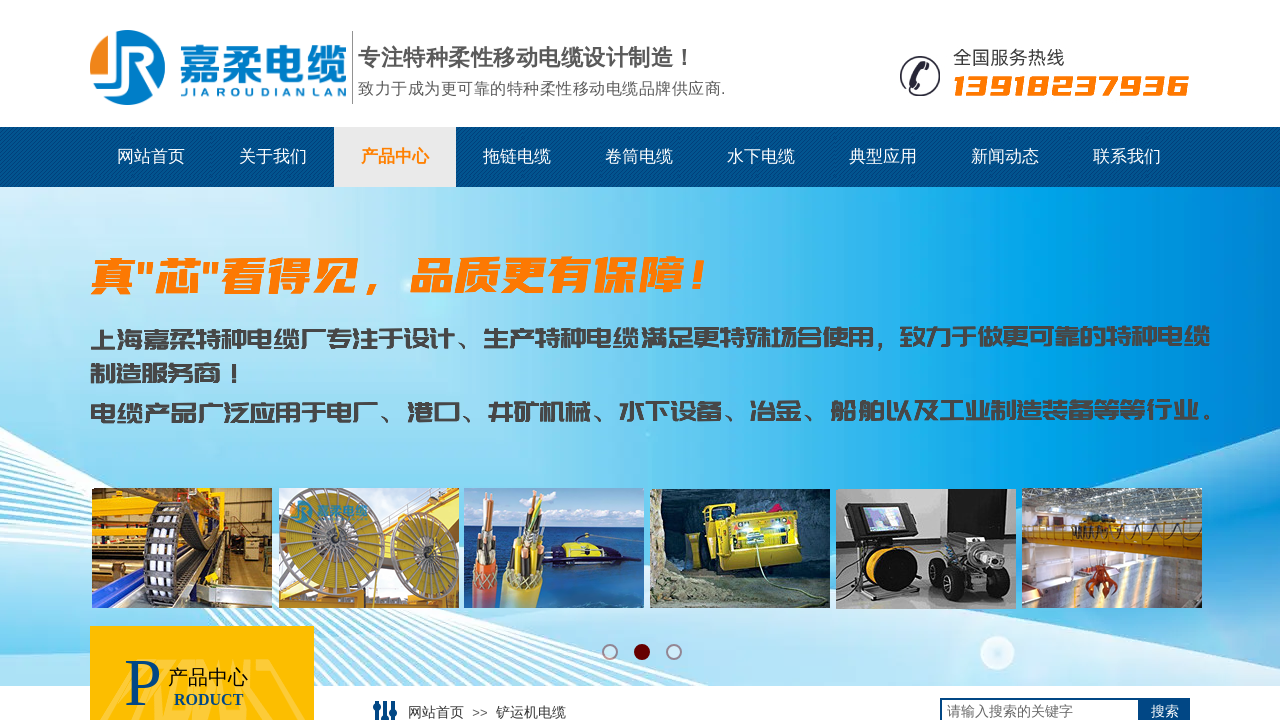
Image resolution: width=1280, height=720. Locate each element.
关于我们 (273, 156)
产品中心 (395, 156)
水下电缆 (761, 156)
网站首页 (151, 156)
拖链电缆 (517, 156)
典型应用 (883, 156)
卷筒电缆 (639, 156)
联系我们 (1127, 156)
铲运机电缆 (531, 712)
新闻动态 (1005, 156)
